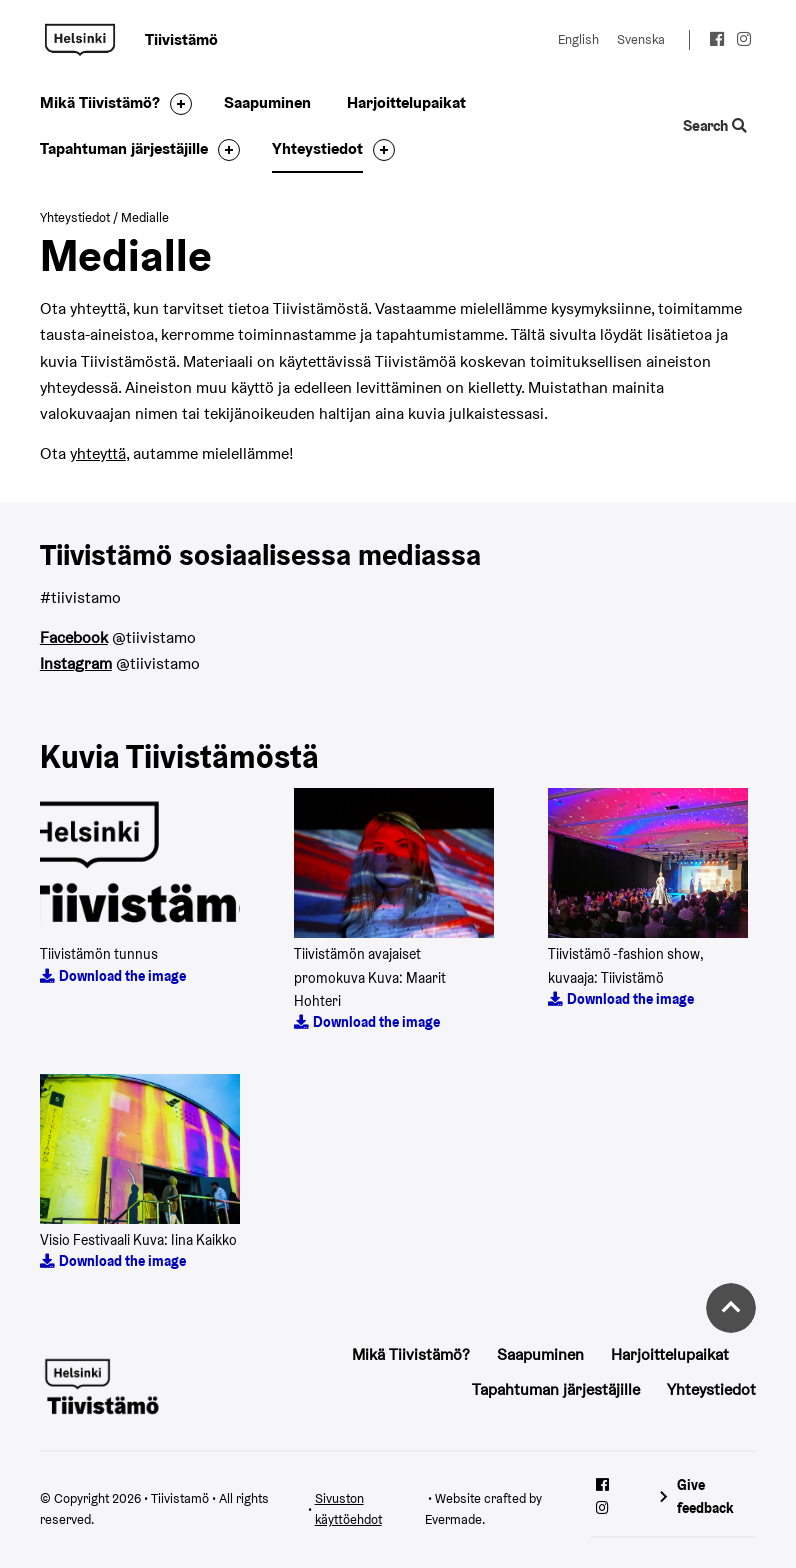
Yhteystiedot (317, 148)
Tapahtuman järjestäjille (124, 148)
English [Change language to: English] (578, 39)
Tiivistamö (80, 40)
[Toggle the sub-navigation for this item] (176, 104)
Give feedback (705, 1496)
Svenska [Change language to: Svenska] (641, 39)
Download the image (122, 976)
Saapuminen (267, 102)
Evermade (453, 1519)
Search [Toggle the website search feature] (715, 125)
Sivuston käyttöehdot (348, 1509)
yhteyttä (98, 453)
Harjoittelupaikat (406, 102)
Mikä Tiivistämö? (100, 102)
